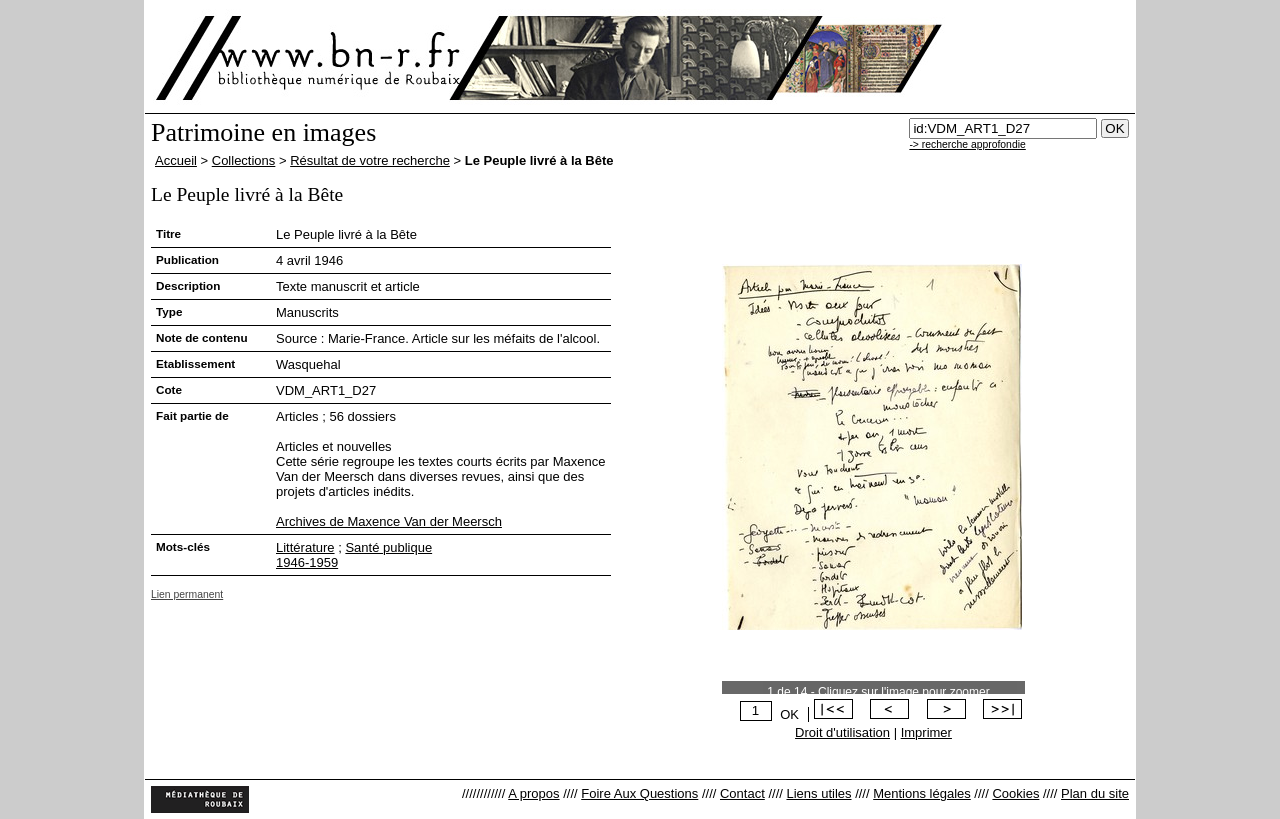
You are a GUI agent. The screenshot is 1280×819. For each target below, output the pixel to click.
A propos (533, 793)
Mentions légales (922, 793)
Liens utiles (818, 793)
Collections (244, 160)
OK (789, 714)
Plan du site (1095, 793)
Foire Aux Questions (639, 793)
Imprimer (926, 732)
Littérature (305, 547)
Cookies (1015, 793)
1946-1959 (307, 562)
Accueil (176, 160)
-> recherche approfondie (967, 144)
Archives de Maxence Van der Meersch (389, 521)
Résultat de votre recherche (370, 160)
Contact (742, 793)
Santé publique (388, 547)
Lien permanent (187, 594)
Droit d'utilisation (842, 732)
